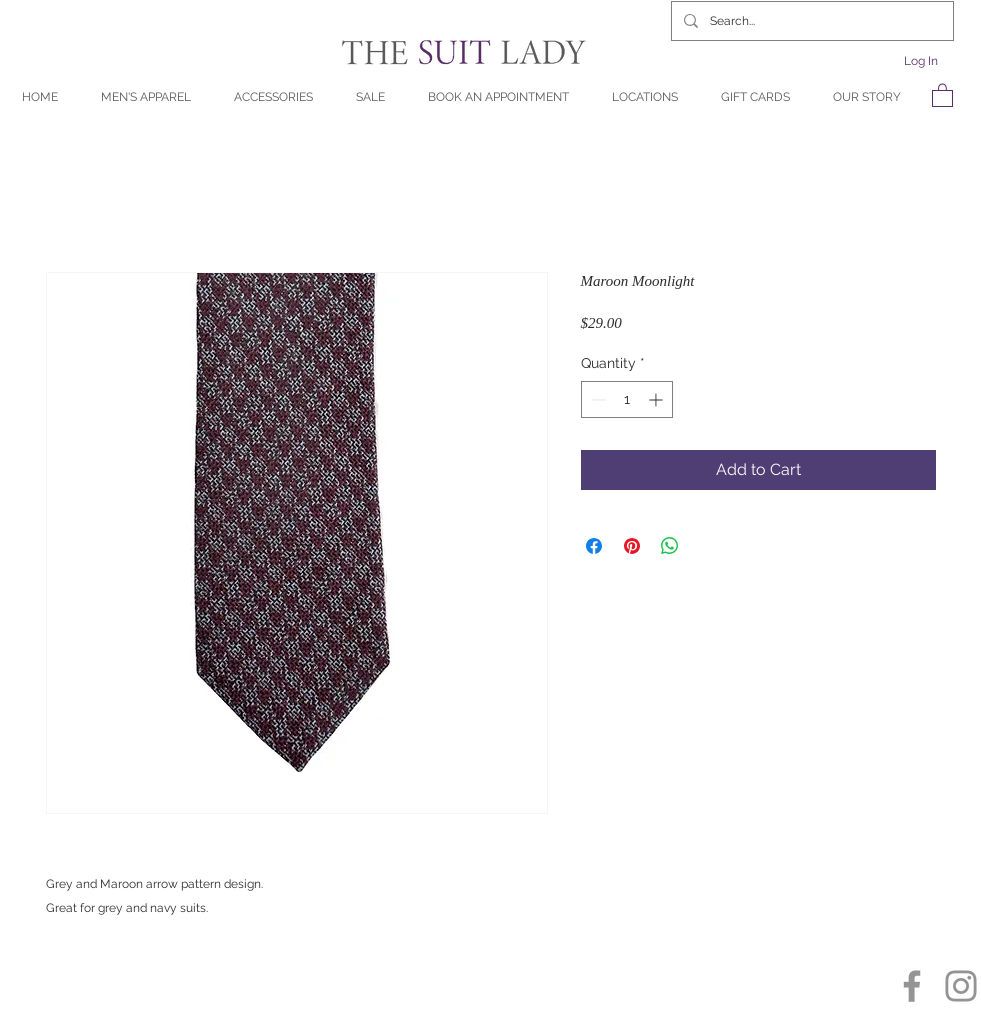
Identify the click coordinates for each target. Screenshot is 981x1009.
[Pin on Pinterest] (632, 546)
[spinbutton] (627, 399)
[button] (942, 94)
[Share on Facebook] (594, 546)
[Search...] (810, 21)
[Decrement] (596, 399)
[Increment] (657, 399)
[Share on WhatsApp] (670, 546)
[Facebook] (912, 986)
